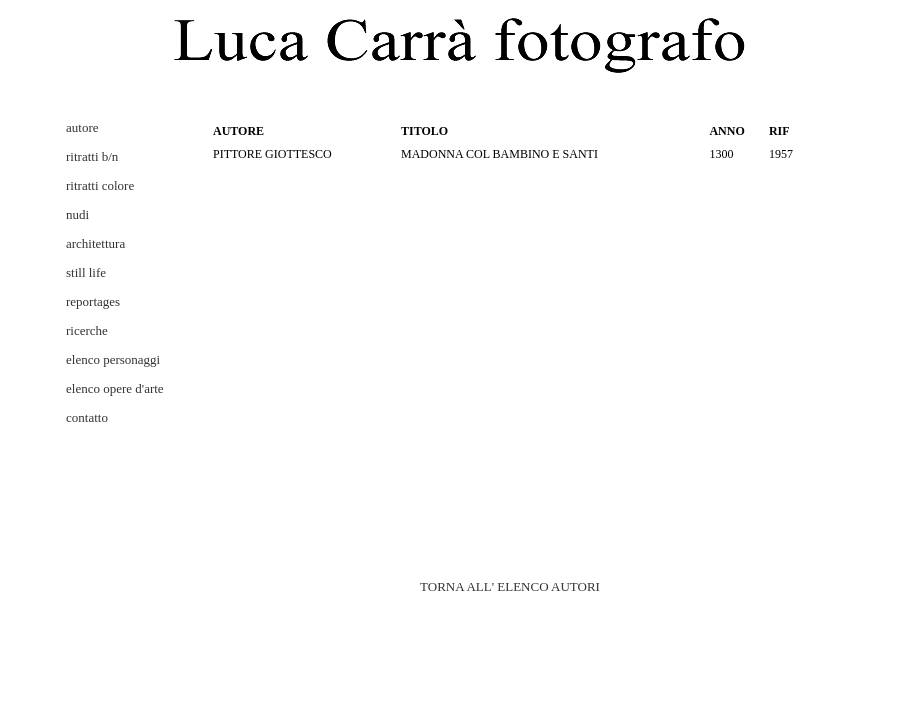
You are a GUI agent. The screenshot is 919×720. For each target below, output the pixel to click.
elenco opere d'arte (115, 388)
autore (82, 127)
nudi (77, 214)
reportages (93, 301)
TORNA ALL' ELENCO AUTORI (510, 586)
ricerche (87, 330)
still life (86, 272)
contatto (87, 417)
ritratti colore (100, 185)
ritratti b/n (92, 156)
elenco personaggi (113, 359)
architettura (95, 243)
